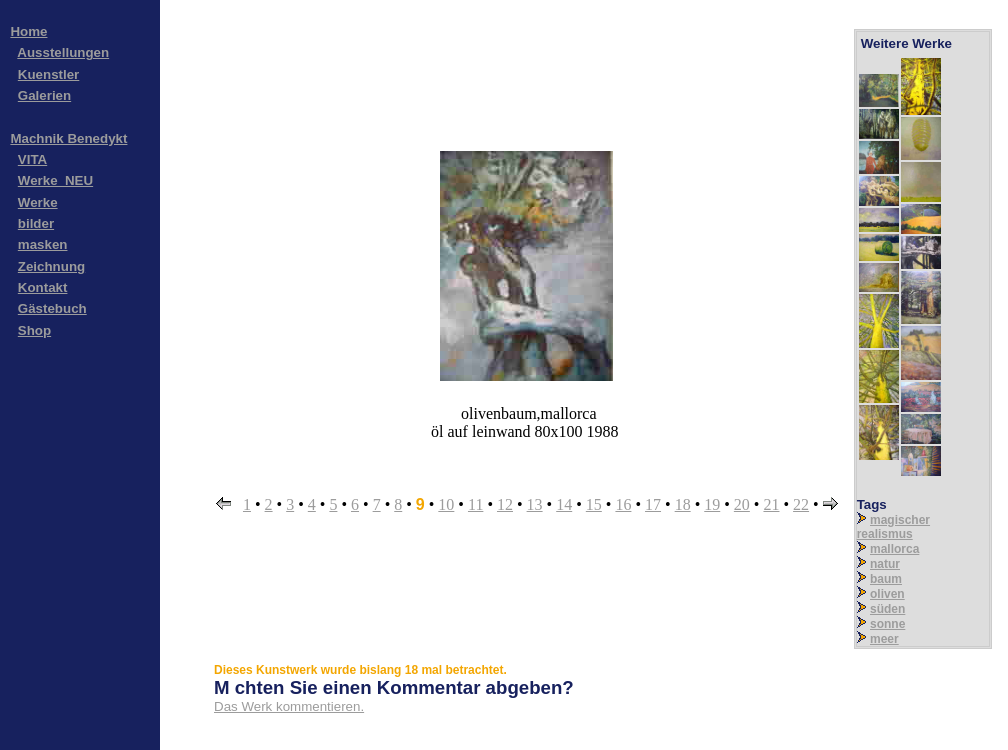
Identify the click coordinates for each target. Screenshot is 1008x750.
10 (446, 504)
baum (886, 579)
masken (43, 244)
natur (885, 564)
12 (505, 504)
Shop (34, 330)
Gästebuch (52, 308)
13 (535, 504)
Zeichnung (51, 266)
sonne (887, 624)
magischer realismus (893, 527)
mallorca (894, 549)
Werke (38, 202)
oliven (887, 594)
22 (801, 504)
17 (653, 504)
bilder (36, 223)
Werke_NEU (55, 180)
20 (742, 504)
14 (564, 504)
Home (28, 31)
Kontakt (43, 287)
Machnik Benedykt (68, 138)
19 (712, 504)
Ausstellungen (63, 52)
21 (771, 504)
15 (594, 504)
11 (475, 504)
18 (683, 504)
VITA (32, 159)
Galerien (44, 95)
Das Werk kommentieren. (289, 706)
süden (887, 609)
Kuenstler (48, 74)
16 (623, 504)
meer (884, 639)
